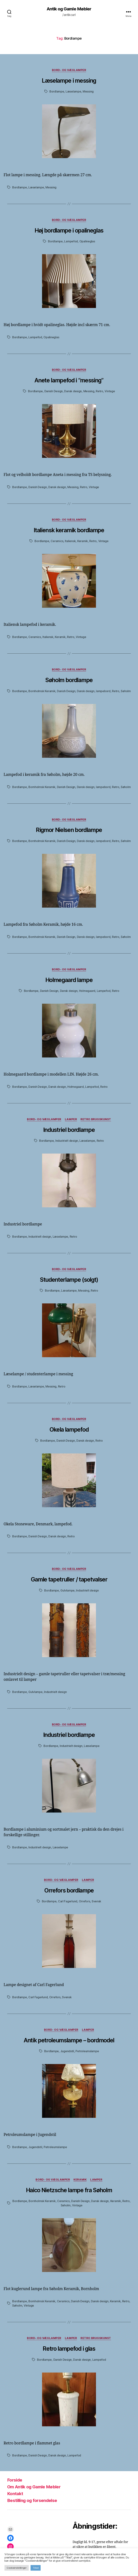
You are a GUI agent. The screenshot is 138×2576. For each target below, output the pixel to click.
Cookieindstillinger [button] (17, 2567)
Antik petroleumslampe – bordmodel (69, 2040)
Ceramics (57, 541)
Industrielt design (66, 1140)
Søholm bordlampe (69, 680)
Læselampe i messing (69, 80)
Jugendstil (67, 2051)
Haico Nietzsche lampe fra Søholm (69, 2190)
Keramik (82, 541)
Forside (14, 2480)
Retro (99, 391)
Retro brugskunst (95, 1119)
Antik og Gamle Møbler (69, 9)
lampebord (103, 691)
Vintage (110, 391)
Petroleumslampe (87, 2051)
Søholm (126, 691)
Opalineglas (87, 241)
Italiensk (70, 541)
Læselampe (73, 91)
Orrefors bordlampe (69, 1890)
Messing (88, 91)
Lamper (71, 1119)
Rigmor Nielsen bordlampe (69, 829)
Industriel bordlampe (69, 1129)
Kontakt (15, 2493)
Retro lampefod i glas (69, 2348)
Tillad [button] (35, 2567)
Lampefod (71, 241)
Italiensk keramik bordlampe (69, 530)
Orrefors (84, 1901)
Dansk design (73, 391)
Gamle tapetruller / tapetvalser (69, 1579)
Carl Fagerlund (67, 1901)
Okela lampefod (69, 1429)
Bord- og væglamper (69, 70)
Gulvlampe (67, 1590)
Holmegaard (87, 991)
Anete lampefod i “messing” (68, 380)
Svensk (96, 1901)
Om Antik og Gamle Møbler (34, 2486)
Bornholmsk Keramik (41, 691)
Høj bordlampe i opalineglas (69, 230)
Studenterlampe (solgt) (69, 1279)
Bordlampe (56, 91)
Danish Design (53, 391)
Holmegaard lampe (69, 979)
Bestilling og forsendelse (32, 2500)
